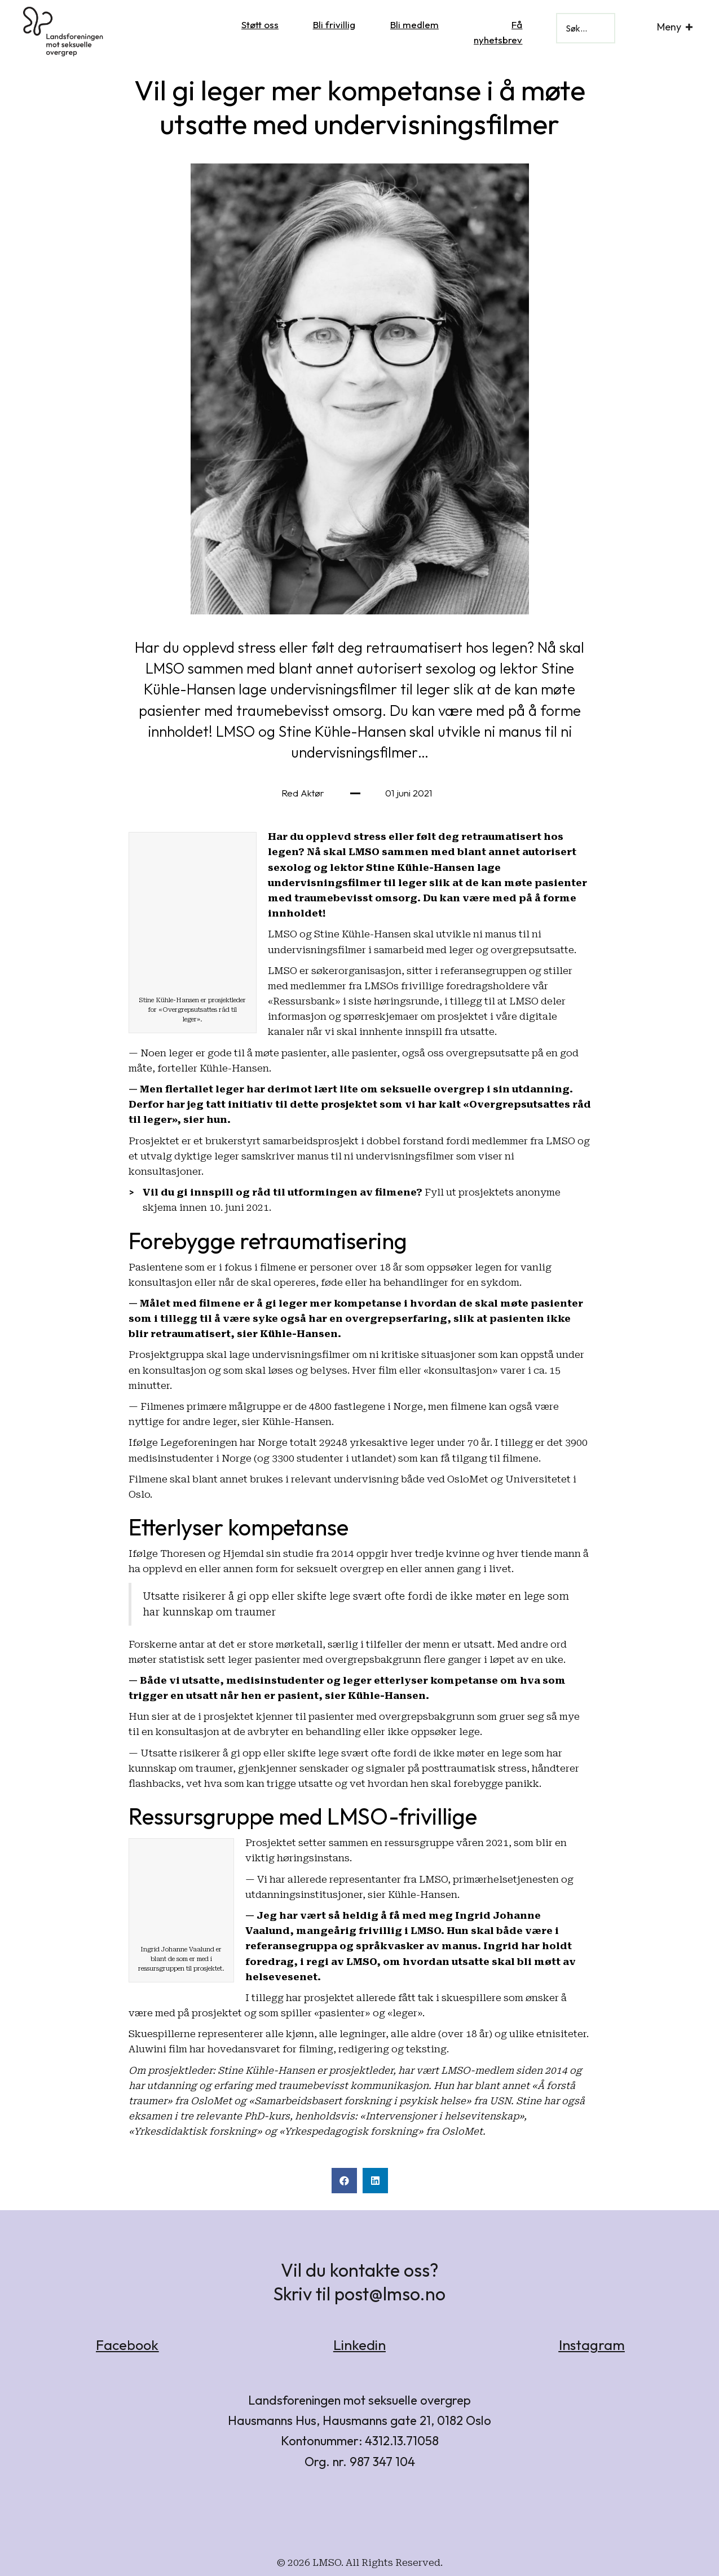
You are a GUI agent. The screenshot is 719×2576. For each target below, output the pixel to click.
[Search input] (585, 28)
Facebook (127, 2345)
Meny (669, 26)
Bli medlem (414, 24)
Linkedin (359, 2345)
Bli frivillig (334, 24)
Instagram (592, 2345)
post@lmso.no (389, 2293)
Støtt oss (260, 24)
